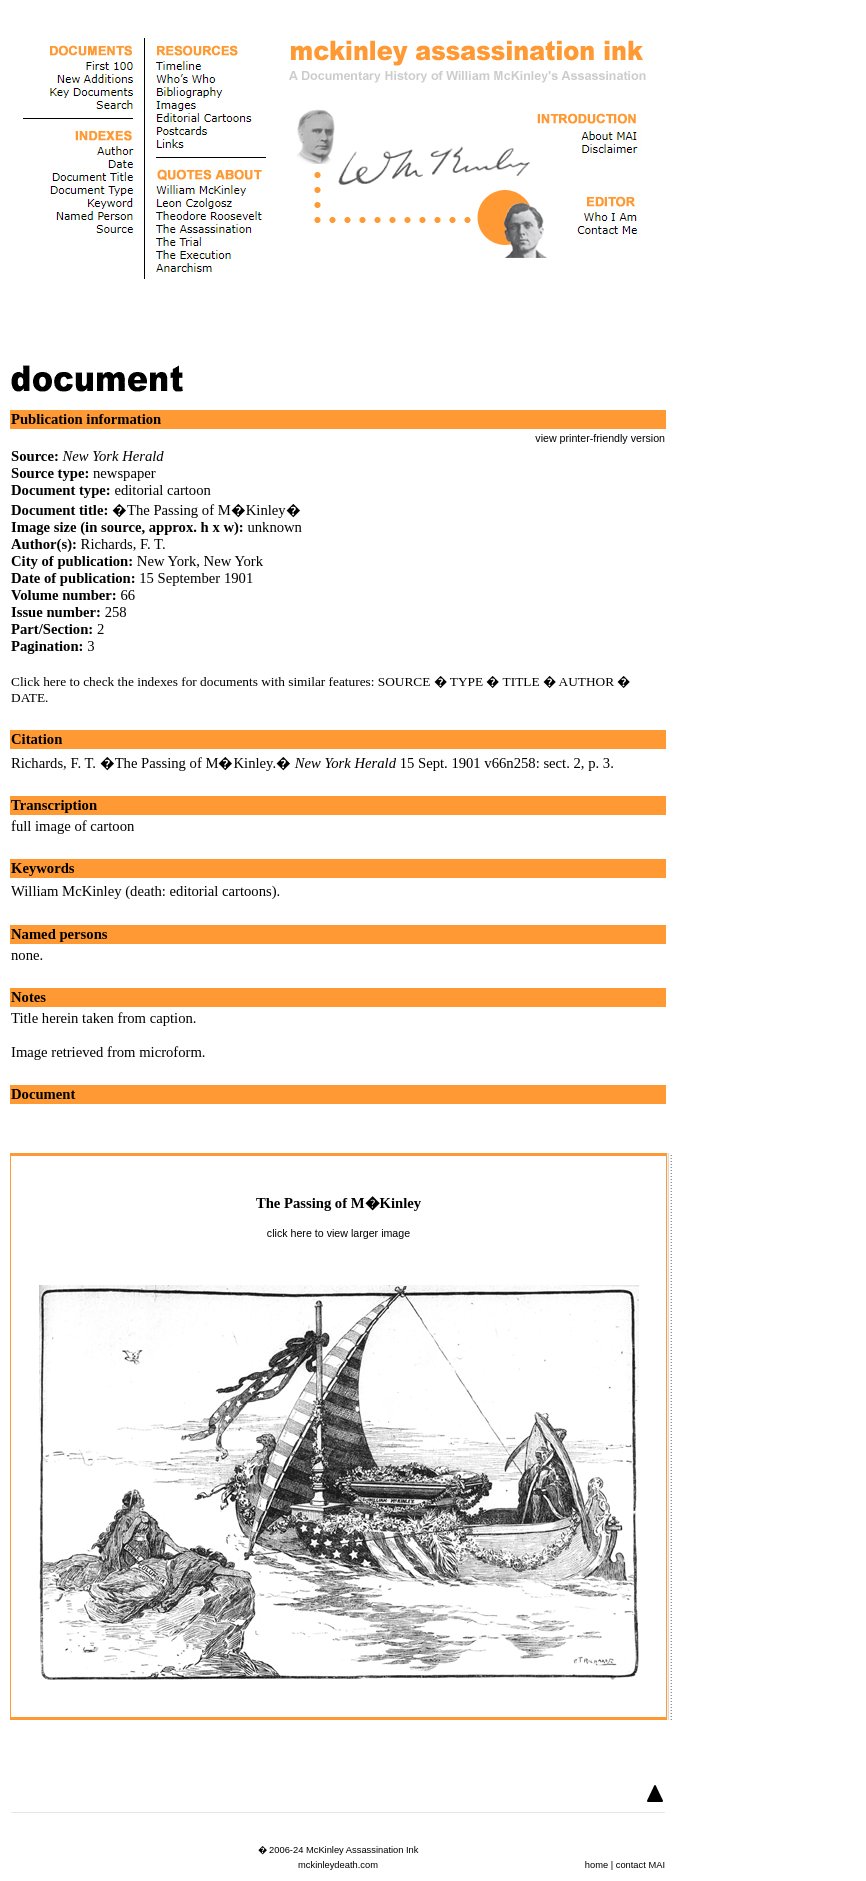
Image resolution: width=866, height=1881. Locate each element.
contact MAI (640, 1865)
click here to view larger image (338, 1233)
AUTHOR (587, 681)
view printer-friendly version (600, 438)
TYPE (466, 681)
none (25, 955)
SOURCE (404, 681)
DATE (28, 697)
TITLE (521, 681)
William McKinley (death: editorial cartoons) (144, 891)
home (596, 1865)
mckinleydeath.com (338, 1865)
